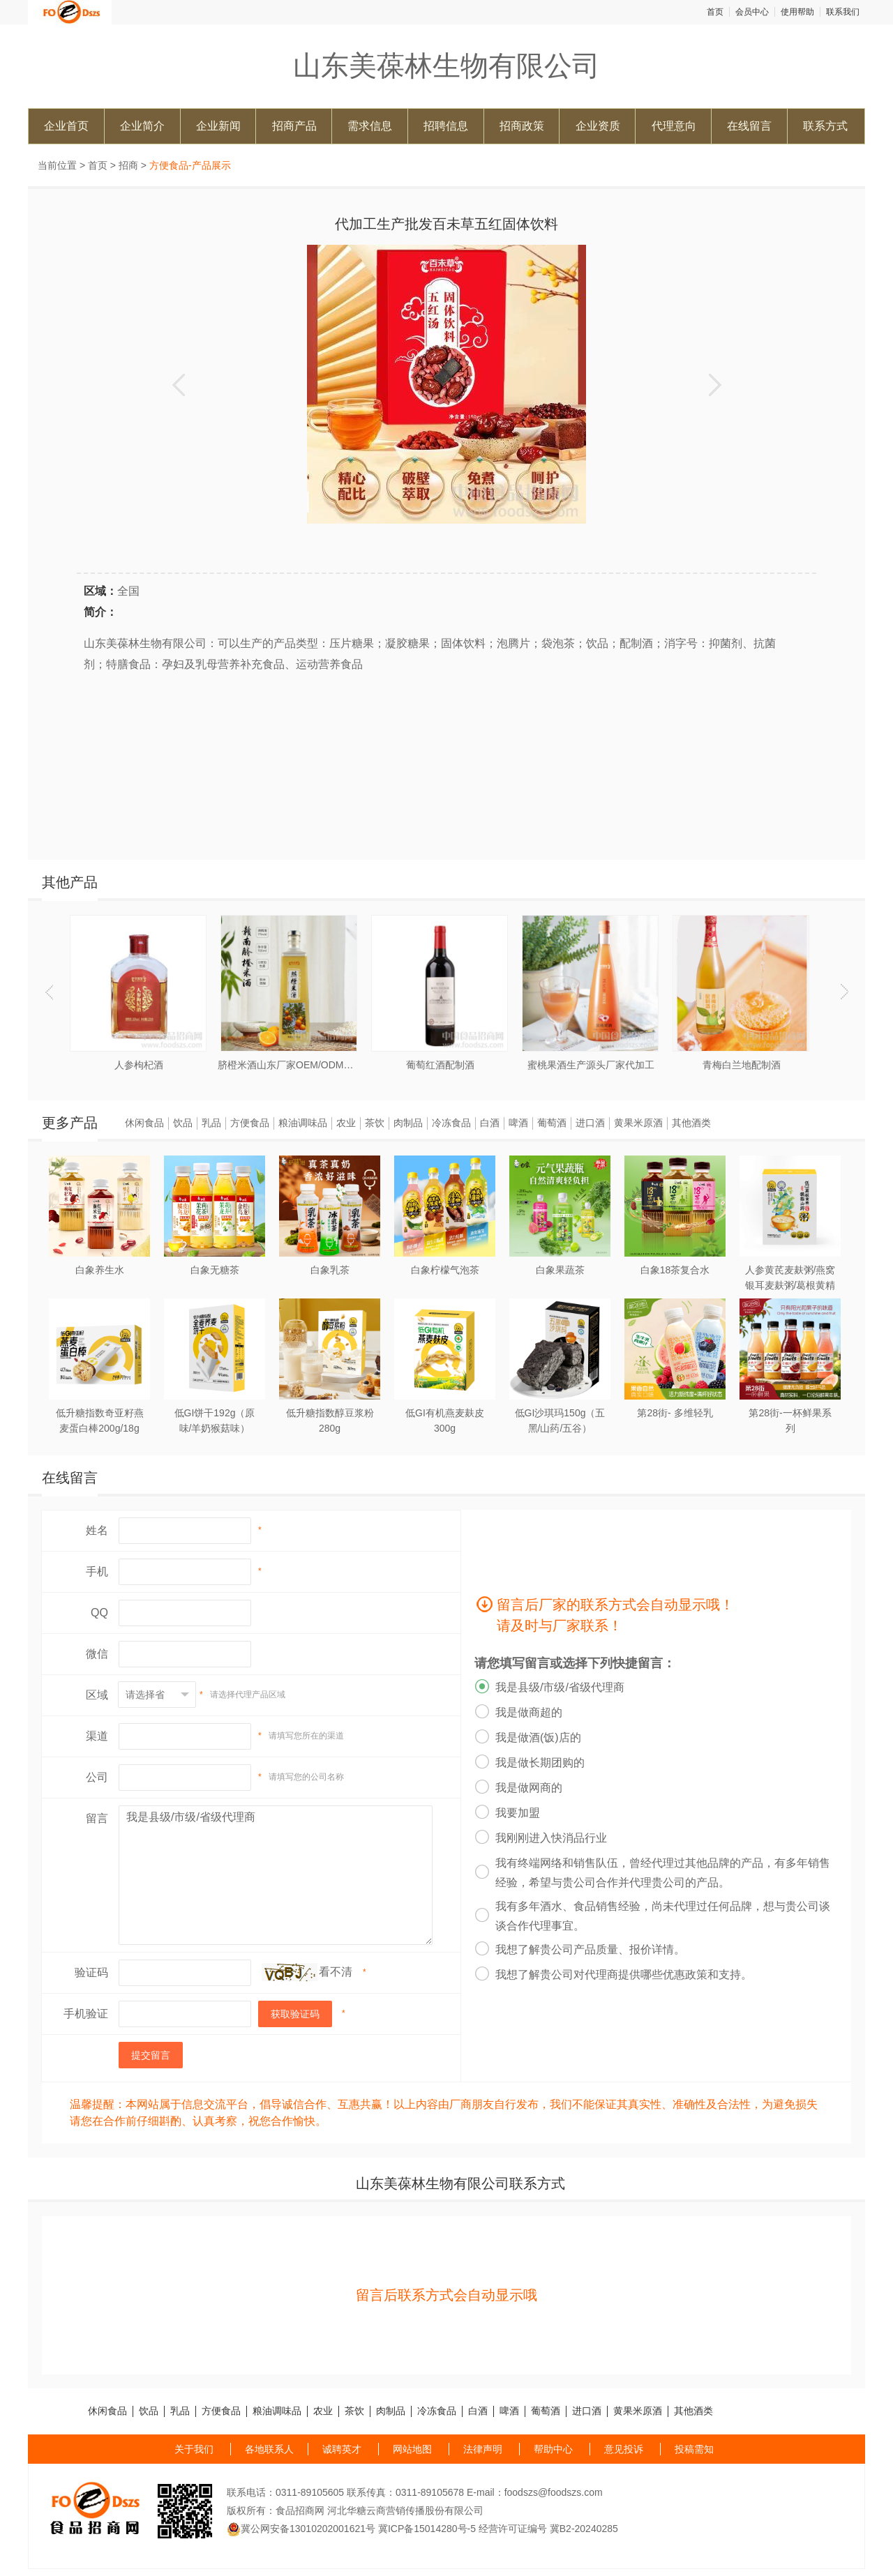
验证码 (91, 1972)
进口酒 (590, 1122)
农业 (346, 1122)
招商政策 (522, 126)
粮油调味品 (302, 1122)
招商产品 (294, 126)
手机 (97, 1571)
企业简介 (142, 126)
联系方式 (825, 126)
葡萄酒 (551, 1122)
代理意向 (674, 126)
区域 (97, 1695)
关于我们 (193, 2449)
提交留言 (150, 2055)
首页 (715, 12)
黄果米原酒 (638, 1122)
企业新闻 (218, 126)
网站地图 (412, 2449)
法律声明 (482, 2449)
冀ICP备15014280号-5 (427, 2528)
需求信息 (369, 126)
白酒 (490, 1122)
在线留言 (749, 126)
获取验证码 (295, 2014)
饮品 (183, 1122)
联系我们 (843, 12)
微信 (97, 1654)
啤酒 (518, 1122)
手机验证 (85, 2014)
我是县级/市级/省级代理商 (276, 1875)
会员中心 (752, 12)
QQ (99, 1613)
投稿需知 (694, 2449)
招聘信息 (445, 126)
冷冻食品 (451, 1122)
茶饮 (374, 1122)
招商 (128, 165)
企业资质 (598, 126)
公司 (97, 1777)
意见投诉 (623, 2449)
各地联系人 (269, 2449)
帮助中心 (553, 2449)
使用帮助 (797, 12)
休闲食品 (144, 1122)
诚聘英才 (341, 2449)
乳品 (211, 1122)
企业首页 (66, 126)
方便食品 (249, 1122)
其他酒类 (691, 1122)
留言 (97, 1818)
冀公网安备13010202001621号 (301, 2528)
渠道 (97, 1736)
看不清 (335, 1972)
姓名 (97, 1530)
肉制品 (408, 1122)
